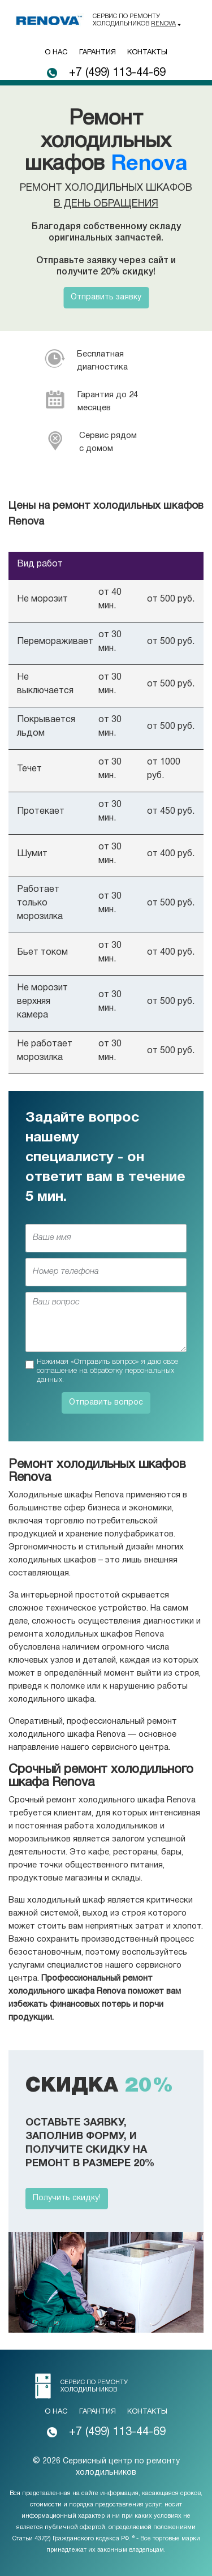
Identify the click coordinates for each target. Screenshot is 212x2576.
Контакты (147, 52)
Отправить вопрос (106, 1402)
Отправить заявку (106, 297)
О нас (56, 52)
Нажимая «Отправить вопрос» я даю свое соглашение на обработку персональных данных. (107, 1371)
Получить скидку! (67, 2198)
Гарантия (97, 52)
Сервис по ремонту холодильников (134, 20)
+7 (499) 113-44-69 (117, 73)
